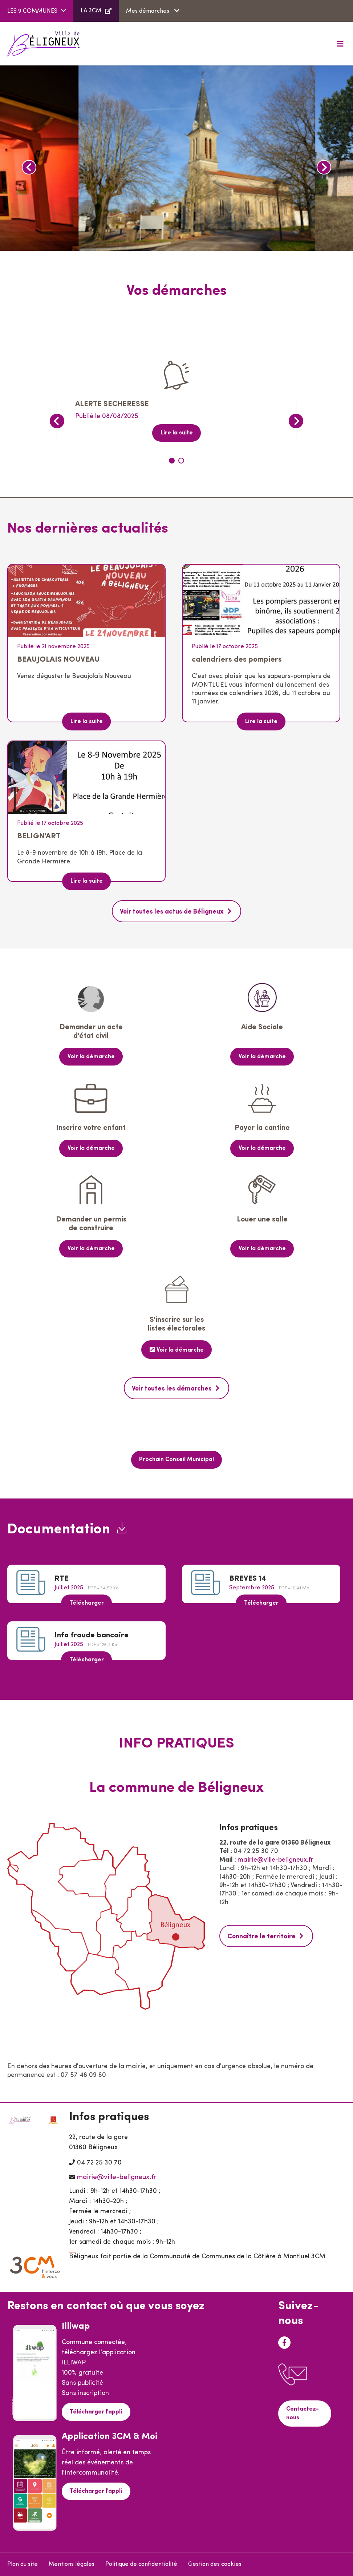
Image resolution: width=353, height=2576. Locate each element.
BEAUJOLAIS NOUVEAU (58, 659)
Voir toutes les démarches (171, 1388)
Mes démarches (148, 11)
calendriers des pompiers (237, 659)
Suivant (324, 167)
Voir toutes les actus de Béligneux (171, 911)
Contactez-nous (302, 2412)
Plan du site (22, 2564)
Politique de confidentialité (141, 2564)
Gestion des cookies (215, 2564)
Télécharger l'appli (96, 2411)
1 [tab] (172, 461)
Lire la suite (177, 433)
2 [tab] (181, 461)
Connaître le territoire (261, 1935)
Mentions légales (71, 2564)
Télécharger (86, 1602)
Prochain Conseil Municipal (176, 1459)
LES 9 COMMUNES (32, 11)
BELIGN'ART (39, 836)
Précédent (29, 167)
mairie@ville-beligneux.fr (275, 1858)
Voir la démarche (91, 1056)
